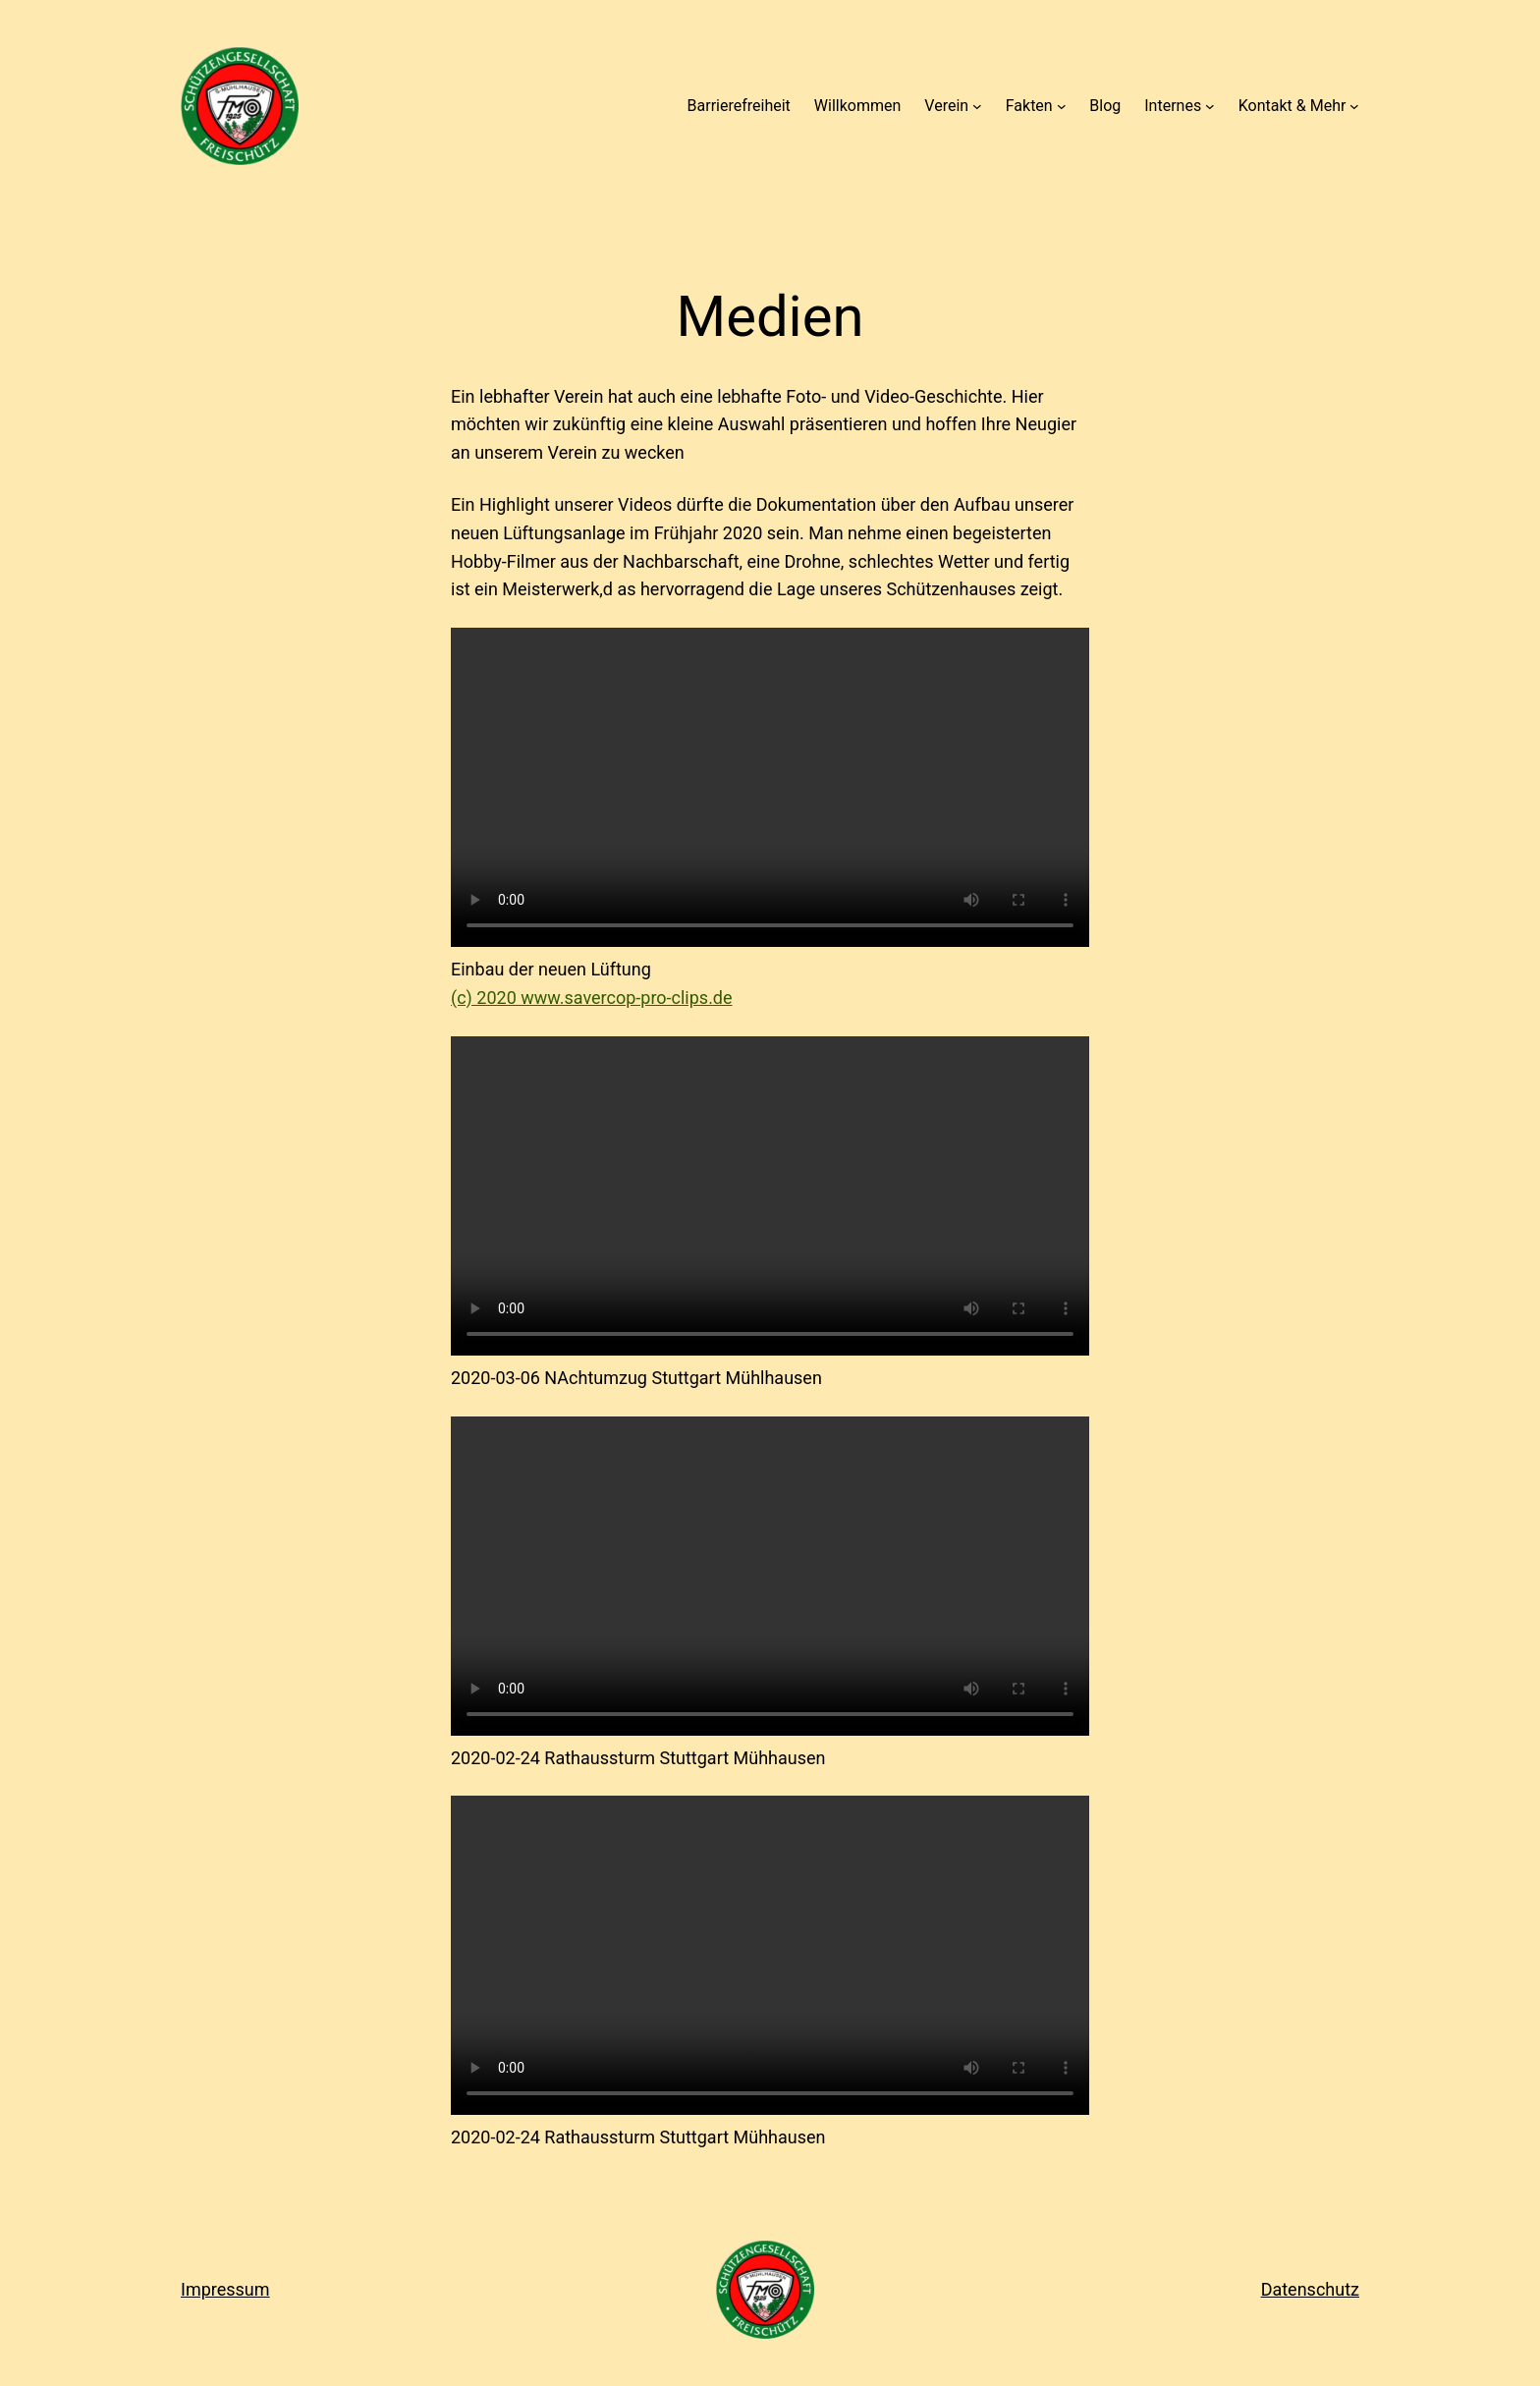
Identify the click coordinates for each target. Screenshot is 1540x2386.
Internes (1172, 105)
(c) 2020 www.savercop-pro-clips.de (592, 997)
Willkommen (857, 105)
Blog (1105, 105)
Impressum (225, 2289)
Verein (946, 105)
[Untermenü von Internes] (1210, 106)
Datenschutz (1310, 2289)
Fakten (1029, 105)
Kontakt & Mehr (1292, 105)
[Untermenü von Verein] (977, 106)
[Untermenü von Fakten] (1062, 106)
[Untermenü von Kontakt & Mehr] (1354, 106)
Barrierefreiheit (739, 105)
